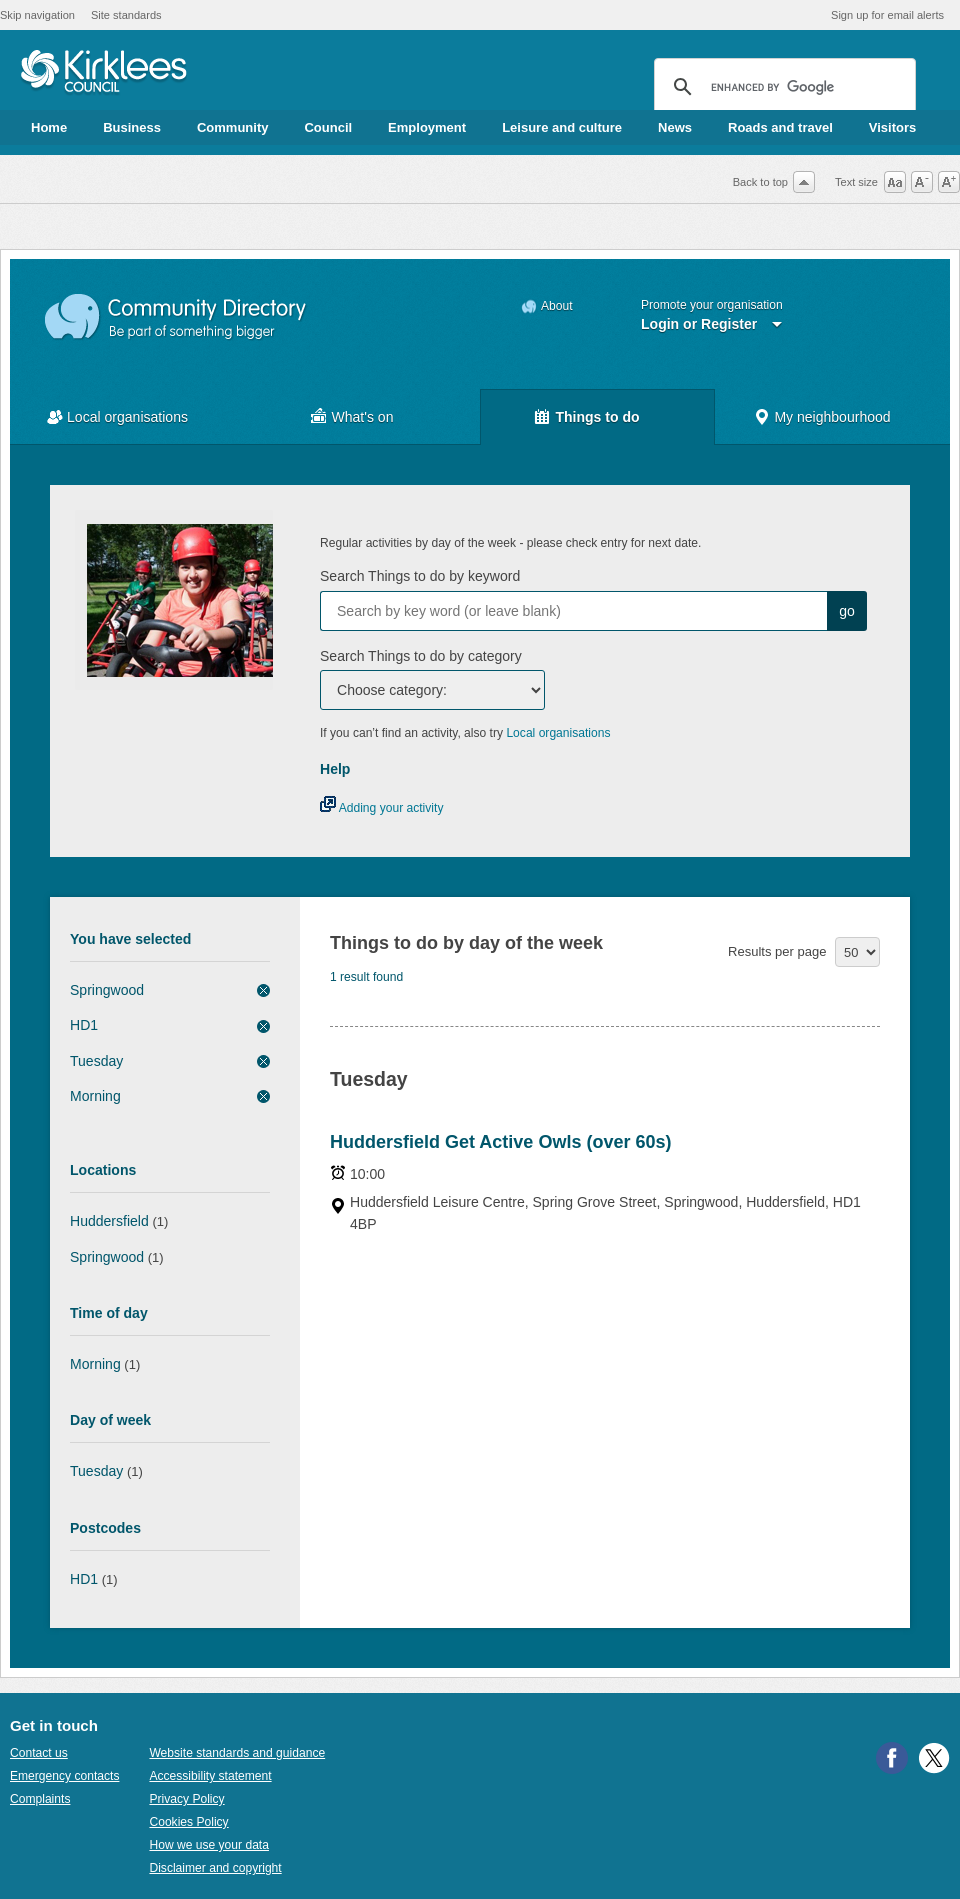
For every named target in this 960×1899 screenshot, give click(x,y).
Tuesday (96, 1061)
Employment (427, 127)
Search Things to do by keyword (420, 576)
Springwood (107, 990)
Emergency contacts (64, 1776)
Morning (95, 1096)
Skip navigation (37, 15)
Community (233, 127)
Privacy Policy (186, 1799)
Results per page (777, 951)
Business (132, 127)
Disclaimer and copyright (215, 1868)
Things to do (597, 417)
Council (328, 127)
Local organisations (127, 417)
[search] (782, 87)
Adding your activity (381, 808)
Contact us (39, 1753)
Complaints (40, 1799)
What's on (363, 417)
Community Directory (176, 317)
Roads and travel (780, 127)
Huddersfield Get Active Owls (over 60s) (500, 1142)
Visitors (892, 127)
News (675, 127)
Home (49, 127)
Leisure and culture (562, 127)
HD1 (84, 1025)
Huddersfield (109, 1221)
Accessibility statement (210, 1776)
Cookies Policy (188, 1822)
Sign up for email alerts (887, 15)
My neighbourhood (832, 417)
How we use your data (209, 1845)
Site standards (126, 15)
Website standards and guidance (237, 1753)
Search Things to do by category (421, 656)
